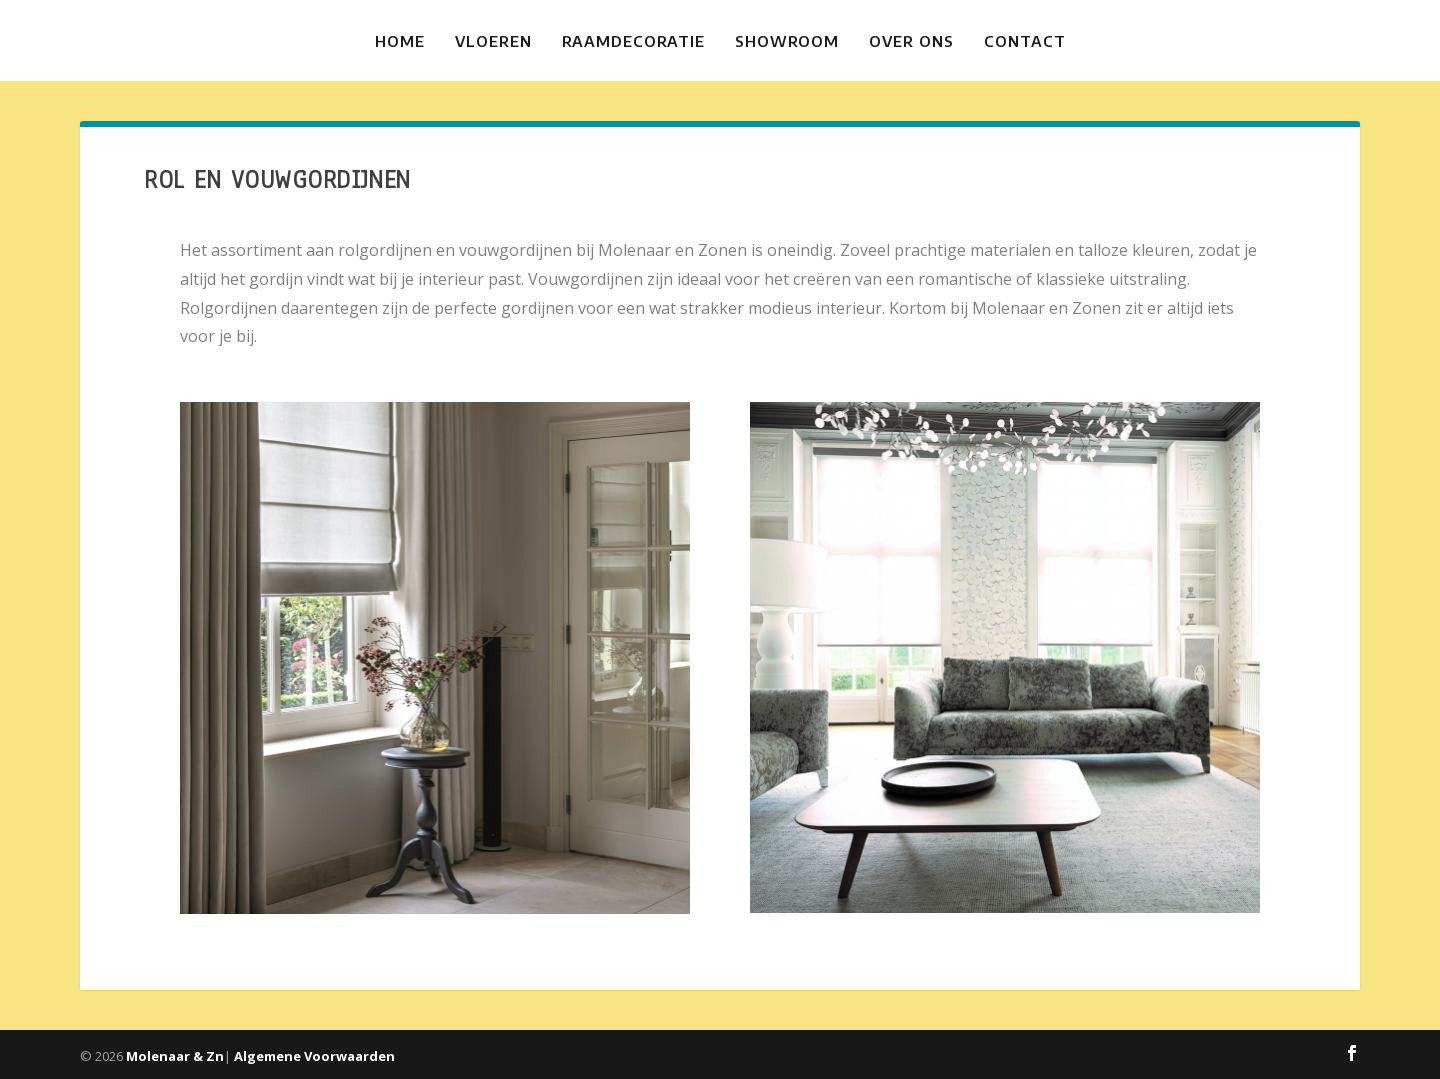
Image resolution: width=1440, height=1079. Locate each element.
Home (400, 41)
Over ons (911, 41)
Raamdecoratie (633, 41)
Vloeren (493, 41)
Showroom (787, 41)
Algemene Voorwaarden (314, 1056)
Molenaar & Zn (175, 1056)
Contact (1025, 41)
